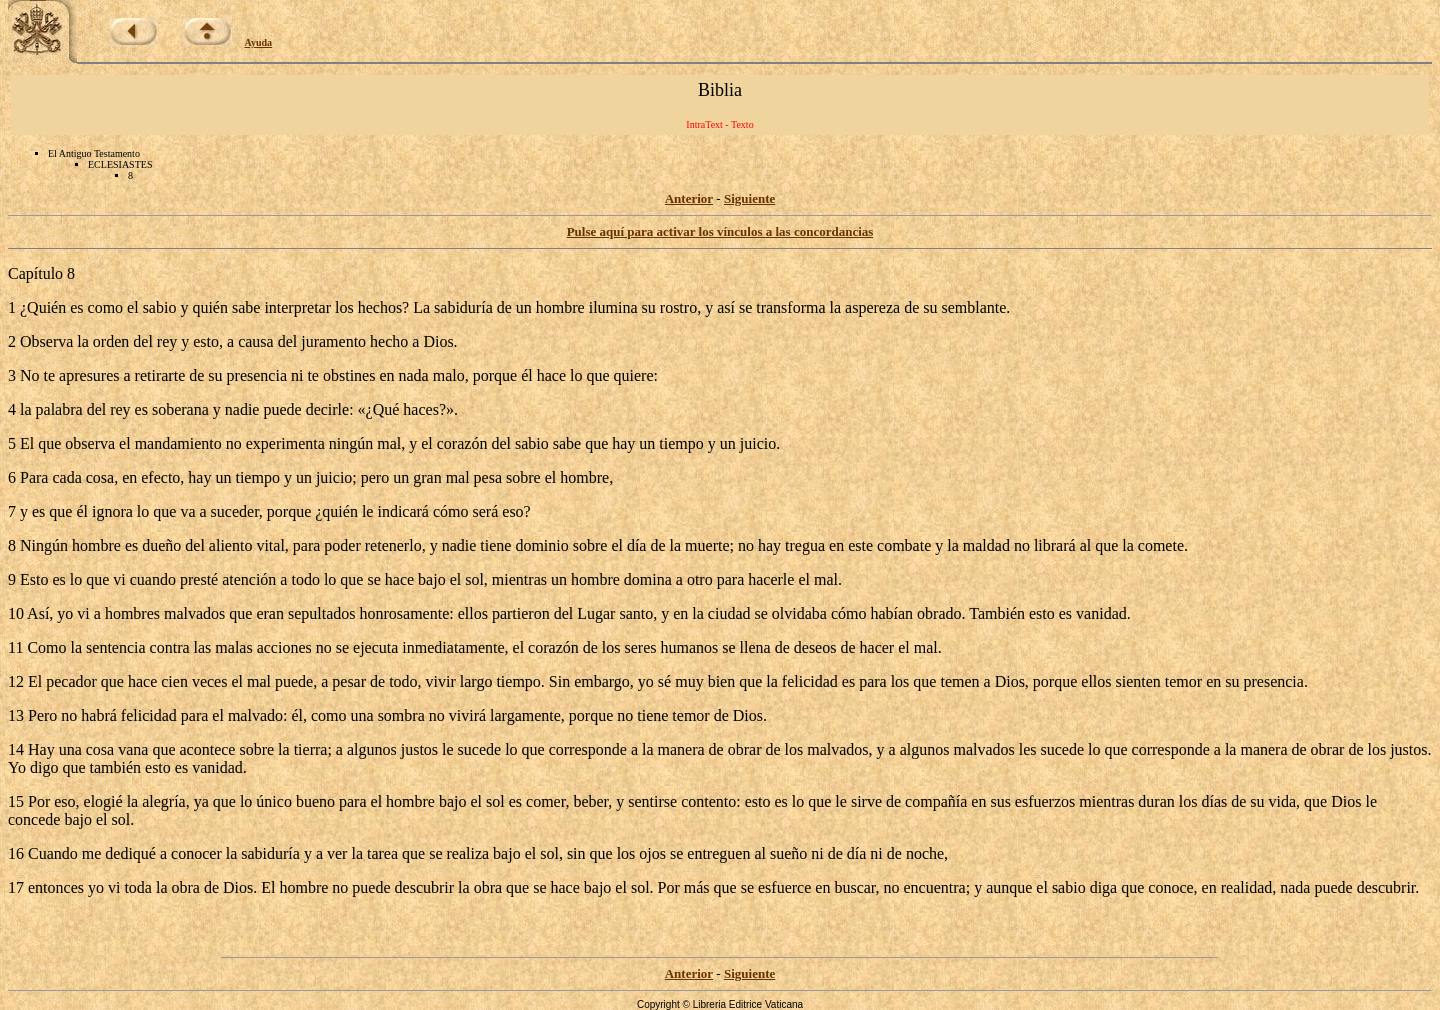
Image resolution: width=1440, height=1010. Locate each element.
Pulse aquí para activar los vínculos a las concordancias (720, 231)
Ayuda (259, 42)
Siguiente (749, 198)
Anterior (689, 198)
